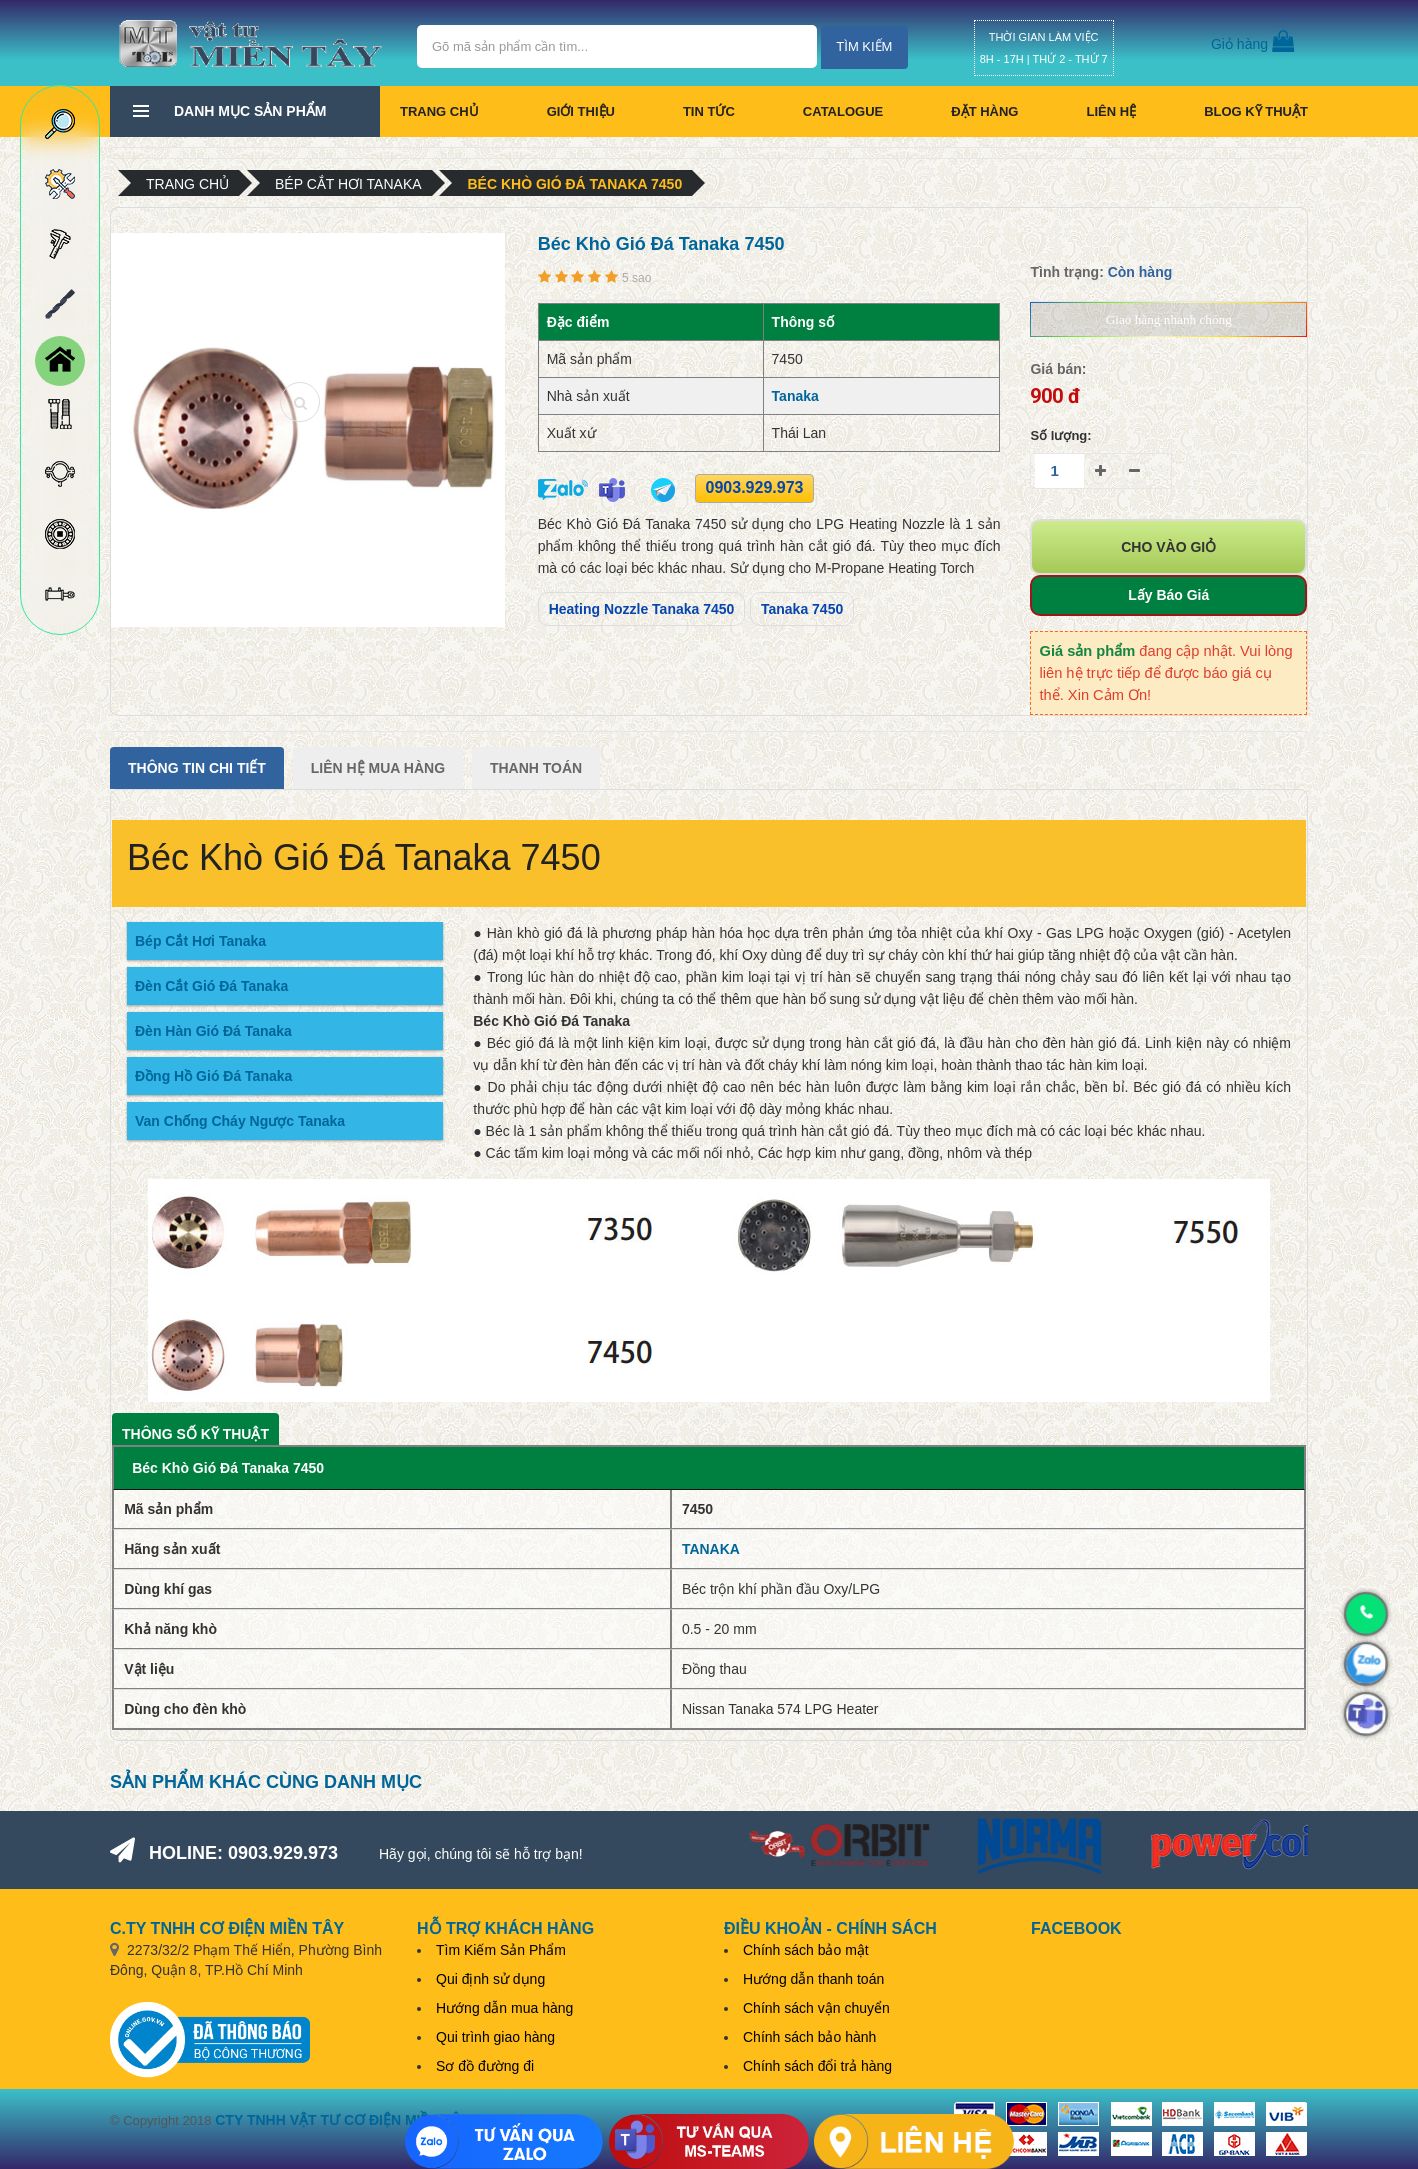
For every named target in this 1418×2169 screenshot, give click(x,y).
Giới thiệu (581, 111)
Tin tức (709, 111)
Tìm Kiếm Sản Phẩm (501, 1950)
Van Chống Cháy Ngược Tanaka (240, 1121)
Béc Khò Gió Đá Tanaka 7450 (574, 184)
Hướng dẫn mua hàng (504, 2008)
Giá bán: (1058, 369)
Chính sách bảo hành (809, 2037)
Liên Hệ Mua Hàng (378, 768)
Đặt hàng (984, 111)
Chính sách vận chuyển (816, 2008)
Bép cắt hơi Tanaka (348, 184)
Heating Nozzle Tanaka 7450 (642, 609)
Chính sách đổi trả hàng (817, 2066)
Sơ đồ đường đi (485, 2066)
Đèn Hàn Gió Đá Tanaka (213, 1031)
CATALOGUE (843, 111)
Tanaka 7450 (802, 609)
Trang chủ (439, 111)
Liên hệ (1111, 111)
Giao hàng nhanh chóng (1169, 319)
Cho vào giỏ (1168, 547)
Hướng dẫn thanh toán (813, 1979)
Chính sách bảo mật (806, 1950)
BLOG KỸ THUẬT (1256, 111)
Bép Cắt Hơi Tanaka (200, 941)
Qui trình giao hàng (495, 2037)
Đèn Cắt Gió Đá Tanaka (211, 986)
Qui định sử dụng (490, 1979)
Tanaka (795, 396)
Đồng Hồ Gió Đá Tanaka (213, 1076)
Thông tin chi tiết (197, 768)
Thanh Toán (536, 768)
